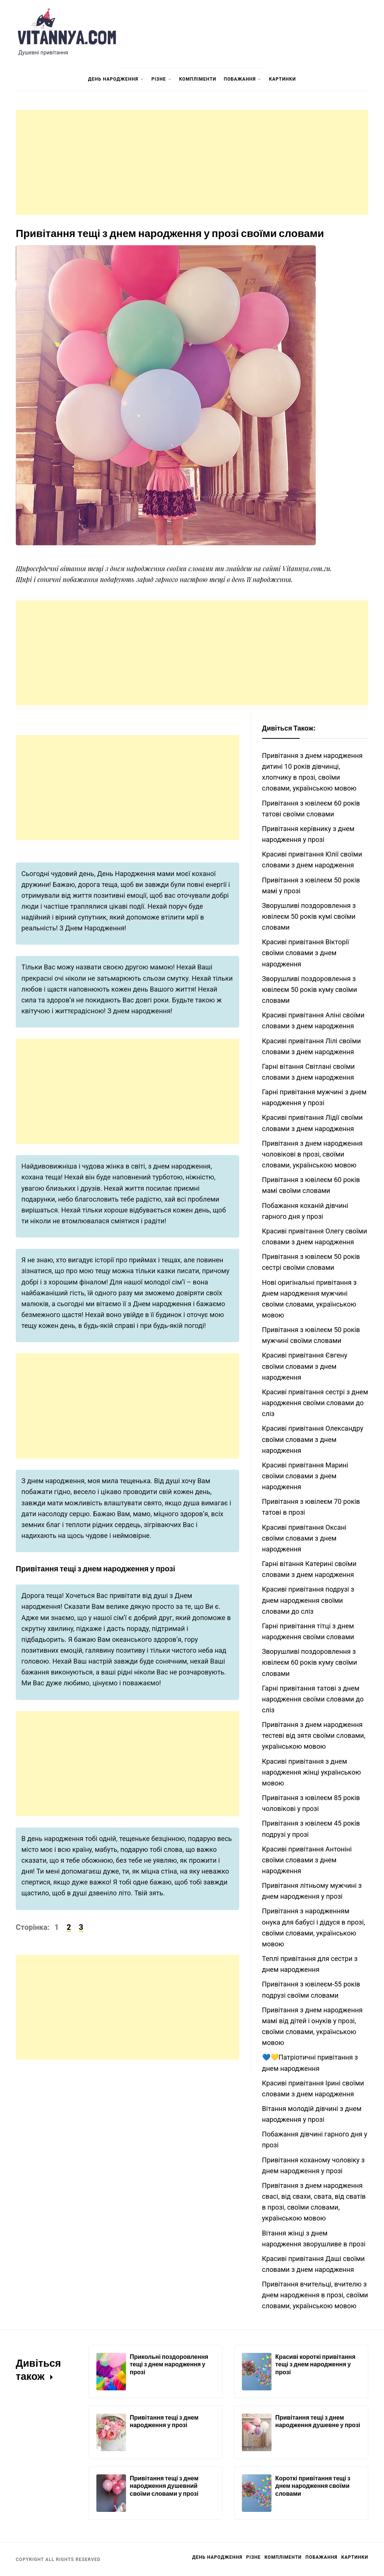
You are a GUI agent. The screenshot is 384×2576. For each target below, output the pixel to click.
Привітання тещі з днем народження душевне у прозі (317, 2421)
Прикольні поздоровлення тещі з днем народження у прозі (169, 2364)
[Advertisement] (192, 162)
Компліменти (197, 79)
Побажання (242, 79)
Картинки (282, 79)
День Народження (116, 79)
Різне (162, 79)
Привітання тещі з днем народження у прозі (164, 2421)
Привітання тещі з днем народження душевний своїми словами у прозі (164, 2485)
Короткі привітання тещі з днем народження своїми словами (312, 2485)
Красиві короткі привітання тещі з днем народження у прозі (315, 2364)
